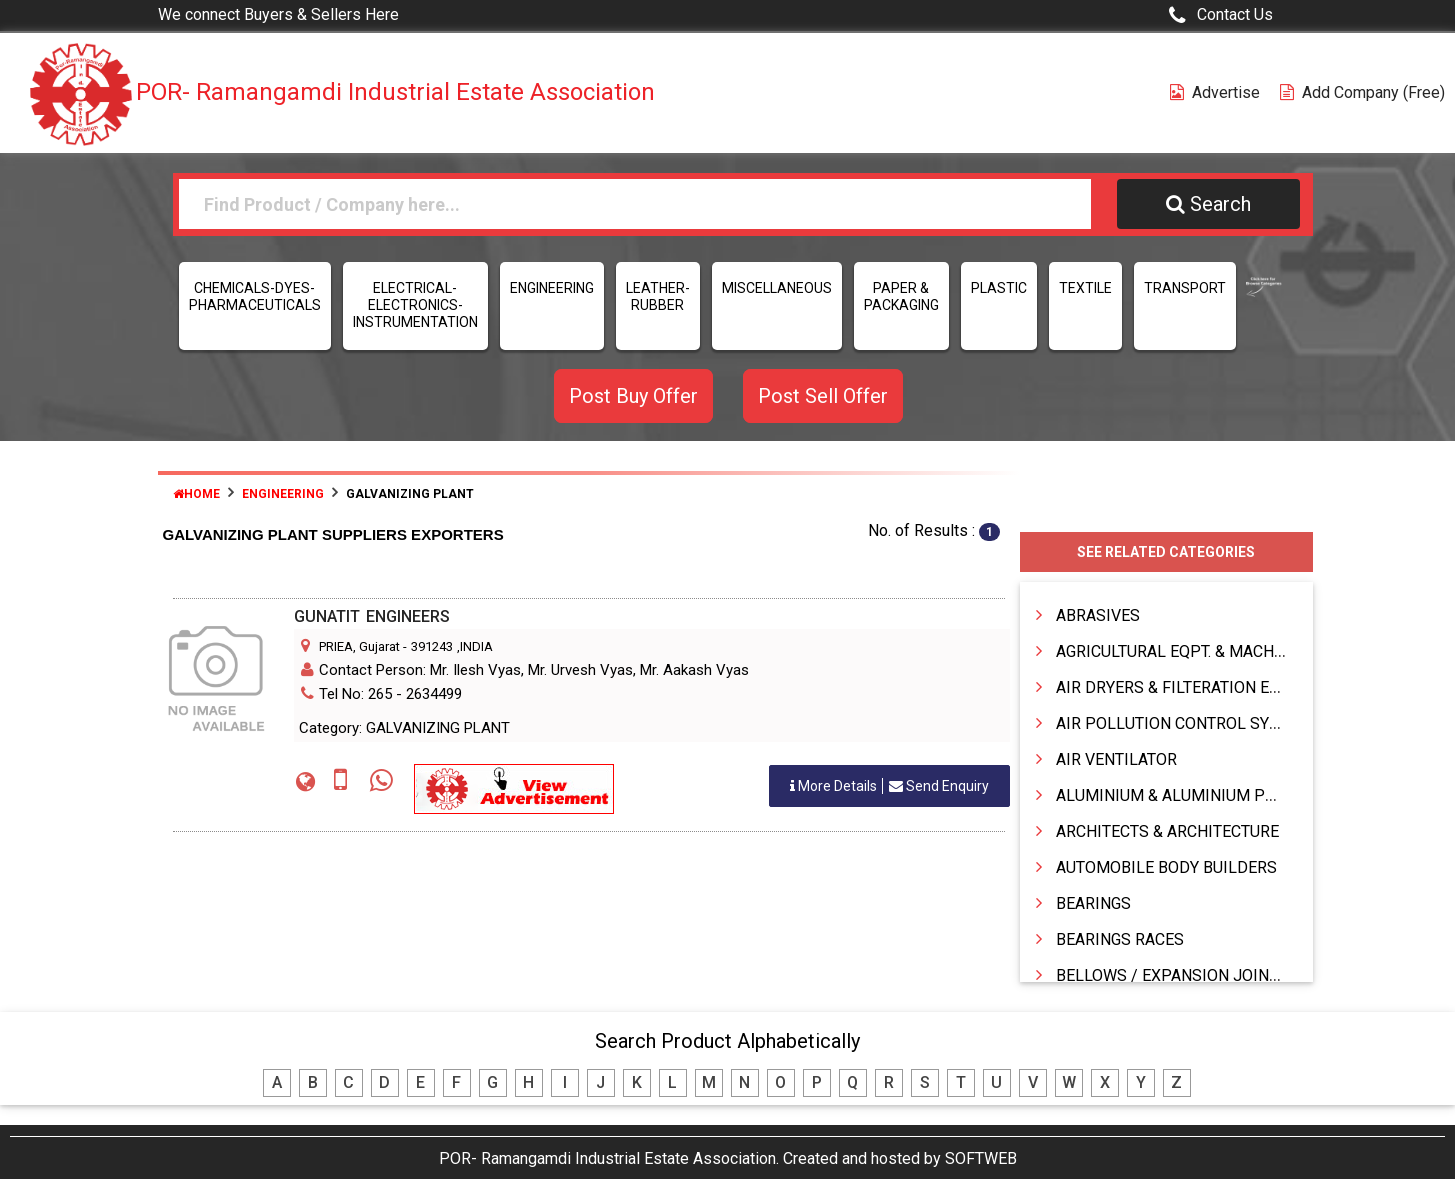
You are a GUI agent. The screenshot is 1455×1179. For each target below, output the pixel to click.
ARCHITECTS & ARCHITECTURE (1167, 831)
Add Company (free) (1362, 92)
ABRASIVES (1098, 615)
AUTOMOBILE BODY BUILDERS (1166, 867)
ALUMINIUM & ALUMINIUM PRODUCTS (1196, 795)
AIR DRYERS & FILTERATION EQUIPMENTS (1207, 687)
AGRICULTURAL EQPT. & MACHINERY (1187, 651)
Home (196, 494)
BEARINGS (1093, 903)
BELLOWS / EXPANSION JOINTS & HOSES (1206, 975)
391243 (432, 646)
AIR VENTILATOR (1116, 759)
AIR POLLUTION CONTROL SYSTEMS (1188, 723)
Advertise (1215, 92)
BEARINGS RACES (1120, 939)
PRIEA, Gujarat (359, 646)
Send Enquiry (889, 786)
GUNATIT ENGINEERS (372, 616)
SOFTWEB (981, 1158)
